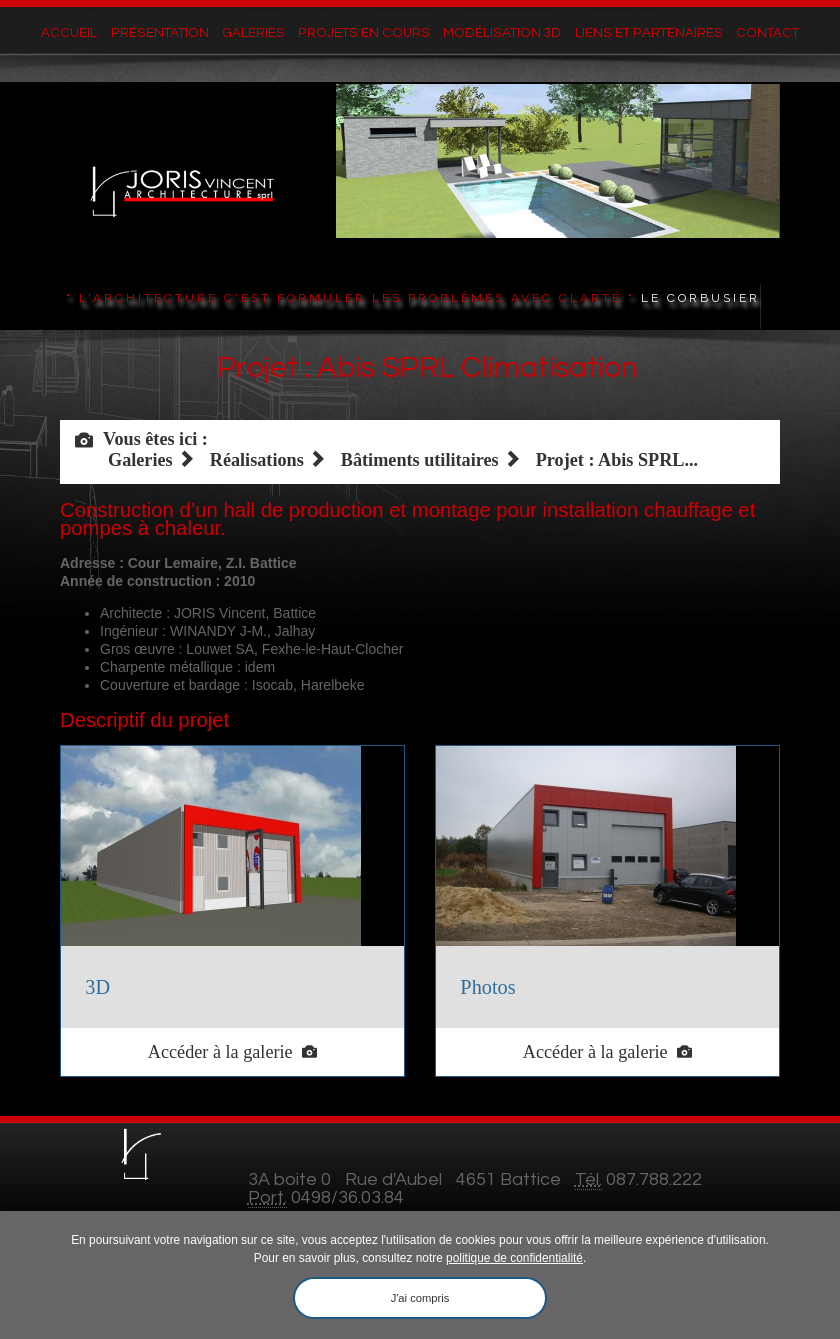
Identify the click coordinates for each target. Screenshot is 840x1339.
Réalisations (257, 460)
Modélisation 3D (497, 34)
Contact (750, 34)
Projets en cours (368, 34)
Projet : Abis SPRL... (617, 460)
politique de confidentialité (514, 1258)
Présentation (173, 34)
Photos (487, 987)
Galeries (262, 34)
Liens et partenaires (637, 34)
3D (97, 987)
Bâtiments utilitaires (420, 460)
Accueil (88, 34)
